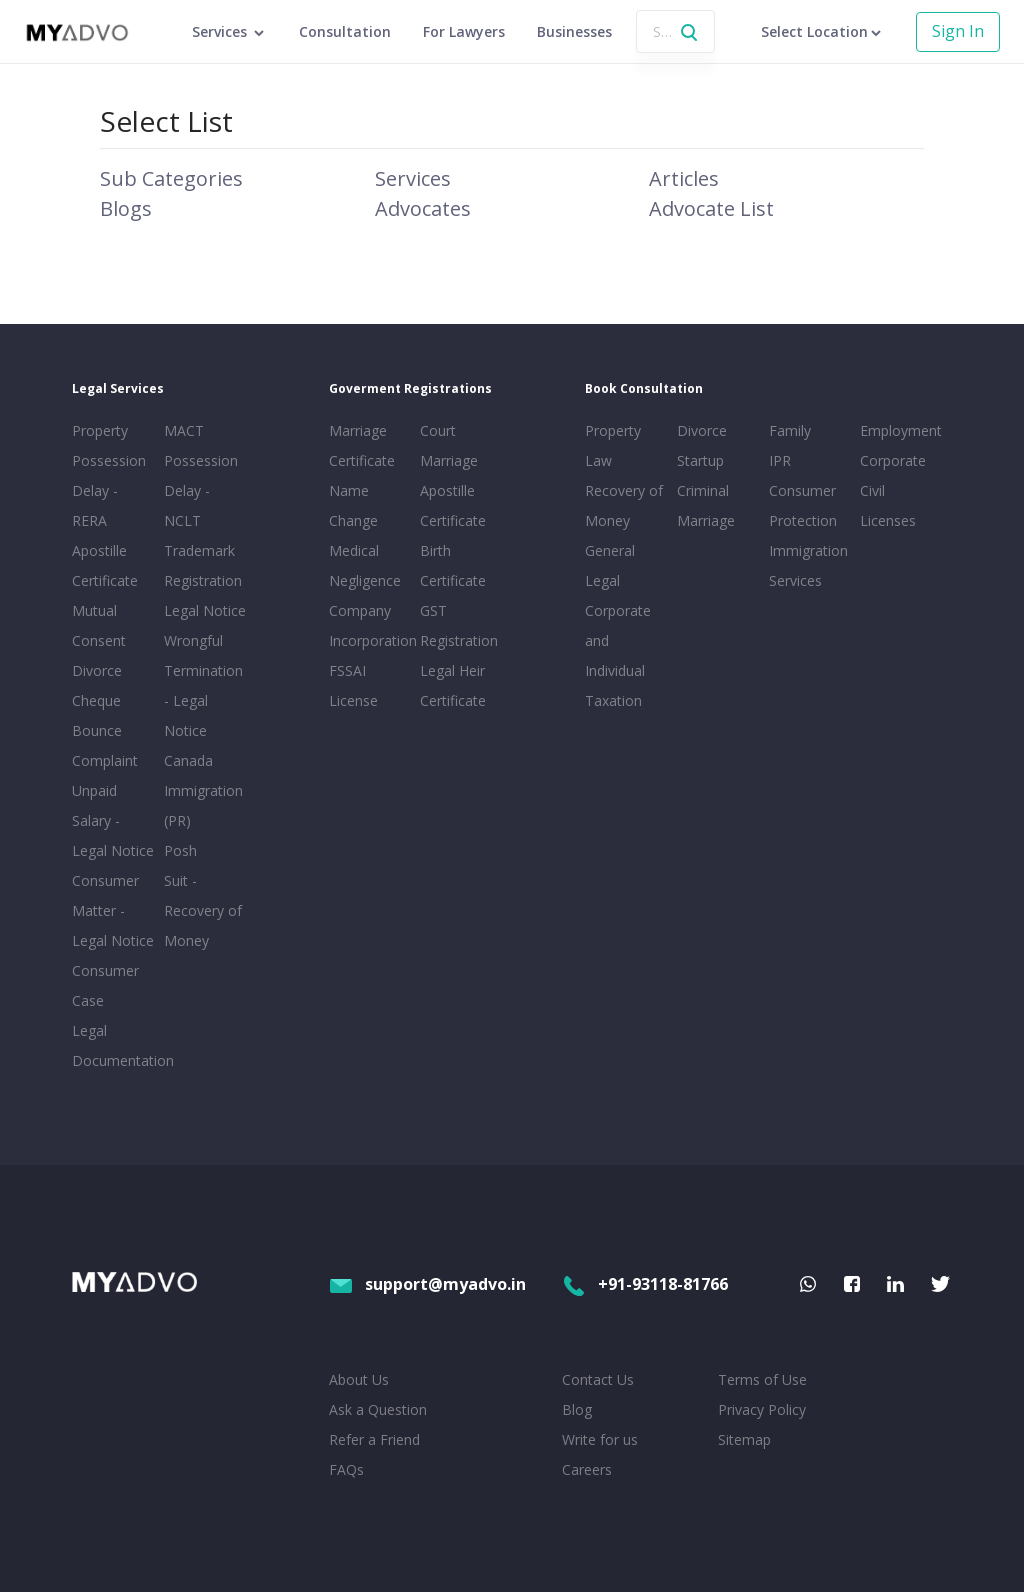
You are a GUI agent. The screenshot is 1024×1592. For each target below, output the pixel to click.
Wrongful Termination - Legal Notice (203, 685)
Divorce (702, 430)
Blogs (126, 208)
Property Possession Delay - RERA (109, 475)
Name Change (353, 505)
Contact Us (598, 1379)
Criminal (703, 490)
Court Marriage (449, 445)
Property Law (613, 445)
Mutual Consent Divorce (99, 640)
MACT (184, 430)
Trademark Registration (203, 565)
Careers (587, 1469)
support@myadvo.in (427, 1284)
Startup (700, 460)
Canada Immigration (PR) (203, 790)
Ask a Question (378, 1409)
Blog (577, 1409)
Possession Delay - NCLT (201, 490)
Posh (180, 850)
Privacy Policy (762, 1409)
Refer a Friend (374, 1439)
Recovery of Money (624, 505)
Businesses (574, 31)
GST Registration (459, 625)
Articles (684, 178)
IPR (780, 460)
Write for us (600, 1439)
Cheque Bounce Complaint (105, 730)
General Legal (610, 565)
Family (790, 430)
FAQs (346, 1469)
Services (413, 178)
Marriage (706, 520)
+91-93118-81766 (645, 1284)
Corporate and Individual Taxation (618, 655)
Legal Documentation (114, 1045)
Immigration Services (808, 565)
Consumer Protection (803, 505)
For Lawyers (464, 31)
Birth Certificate (453, 565)
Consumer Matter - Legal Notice (113, 910)
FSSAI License (353, 685)
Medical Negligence (365, 565)
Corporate (893, 460)
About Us (359, 1379)
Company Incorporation (371, 625)
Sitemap (744, 1439)
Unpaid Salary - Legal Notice (113, 820)
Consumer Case (105, 985)
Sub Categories (171, 178)
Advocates (423, 208)
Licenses (888, 520)
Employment (901, 430)
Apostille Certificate (105, 565)
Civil (872, 490)
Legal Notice (205, 610)
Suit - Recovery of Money (203, 910)
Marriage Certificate (362, 445)
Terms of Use (762, 1379)
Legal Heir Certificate (453, 685)
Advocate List (711, 208)
